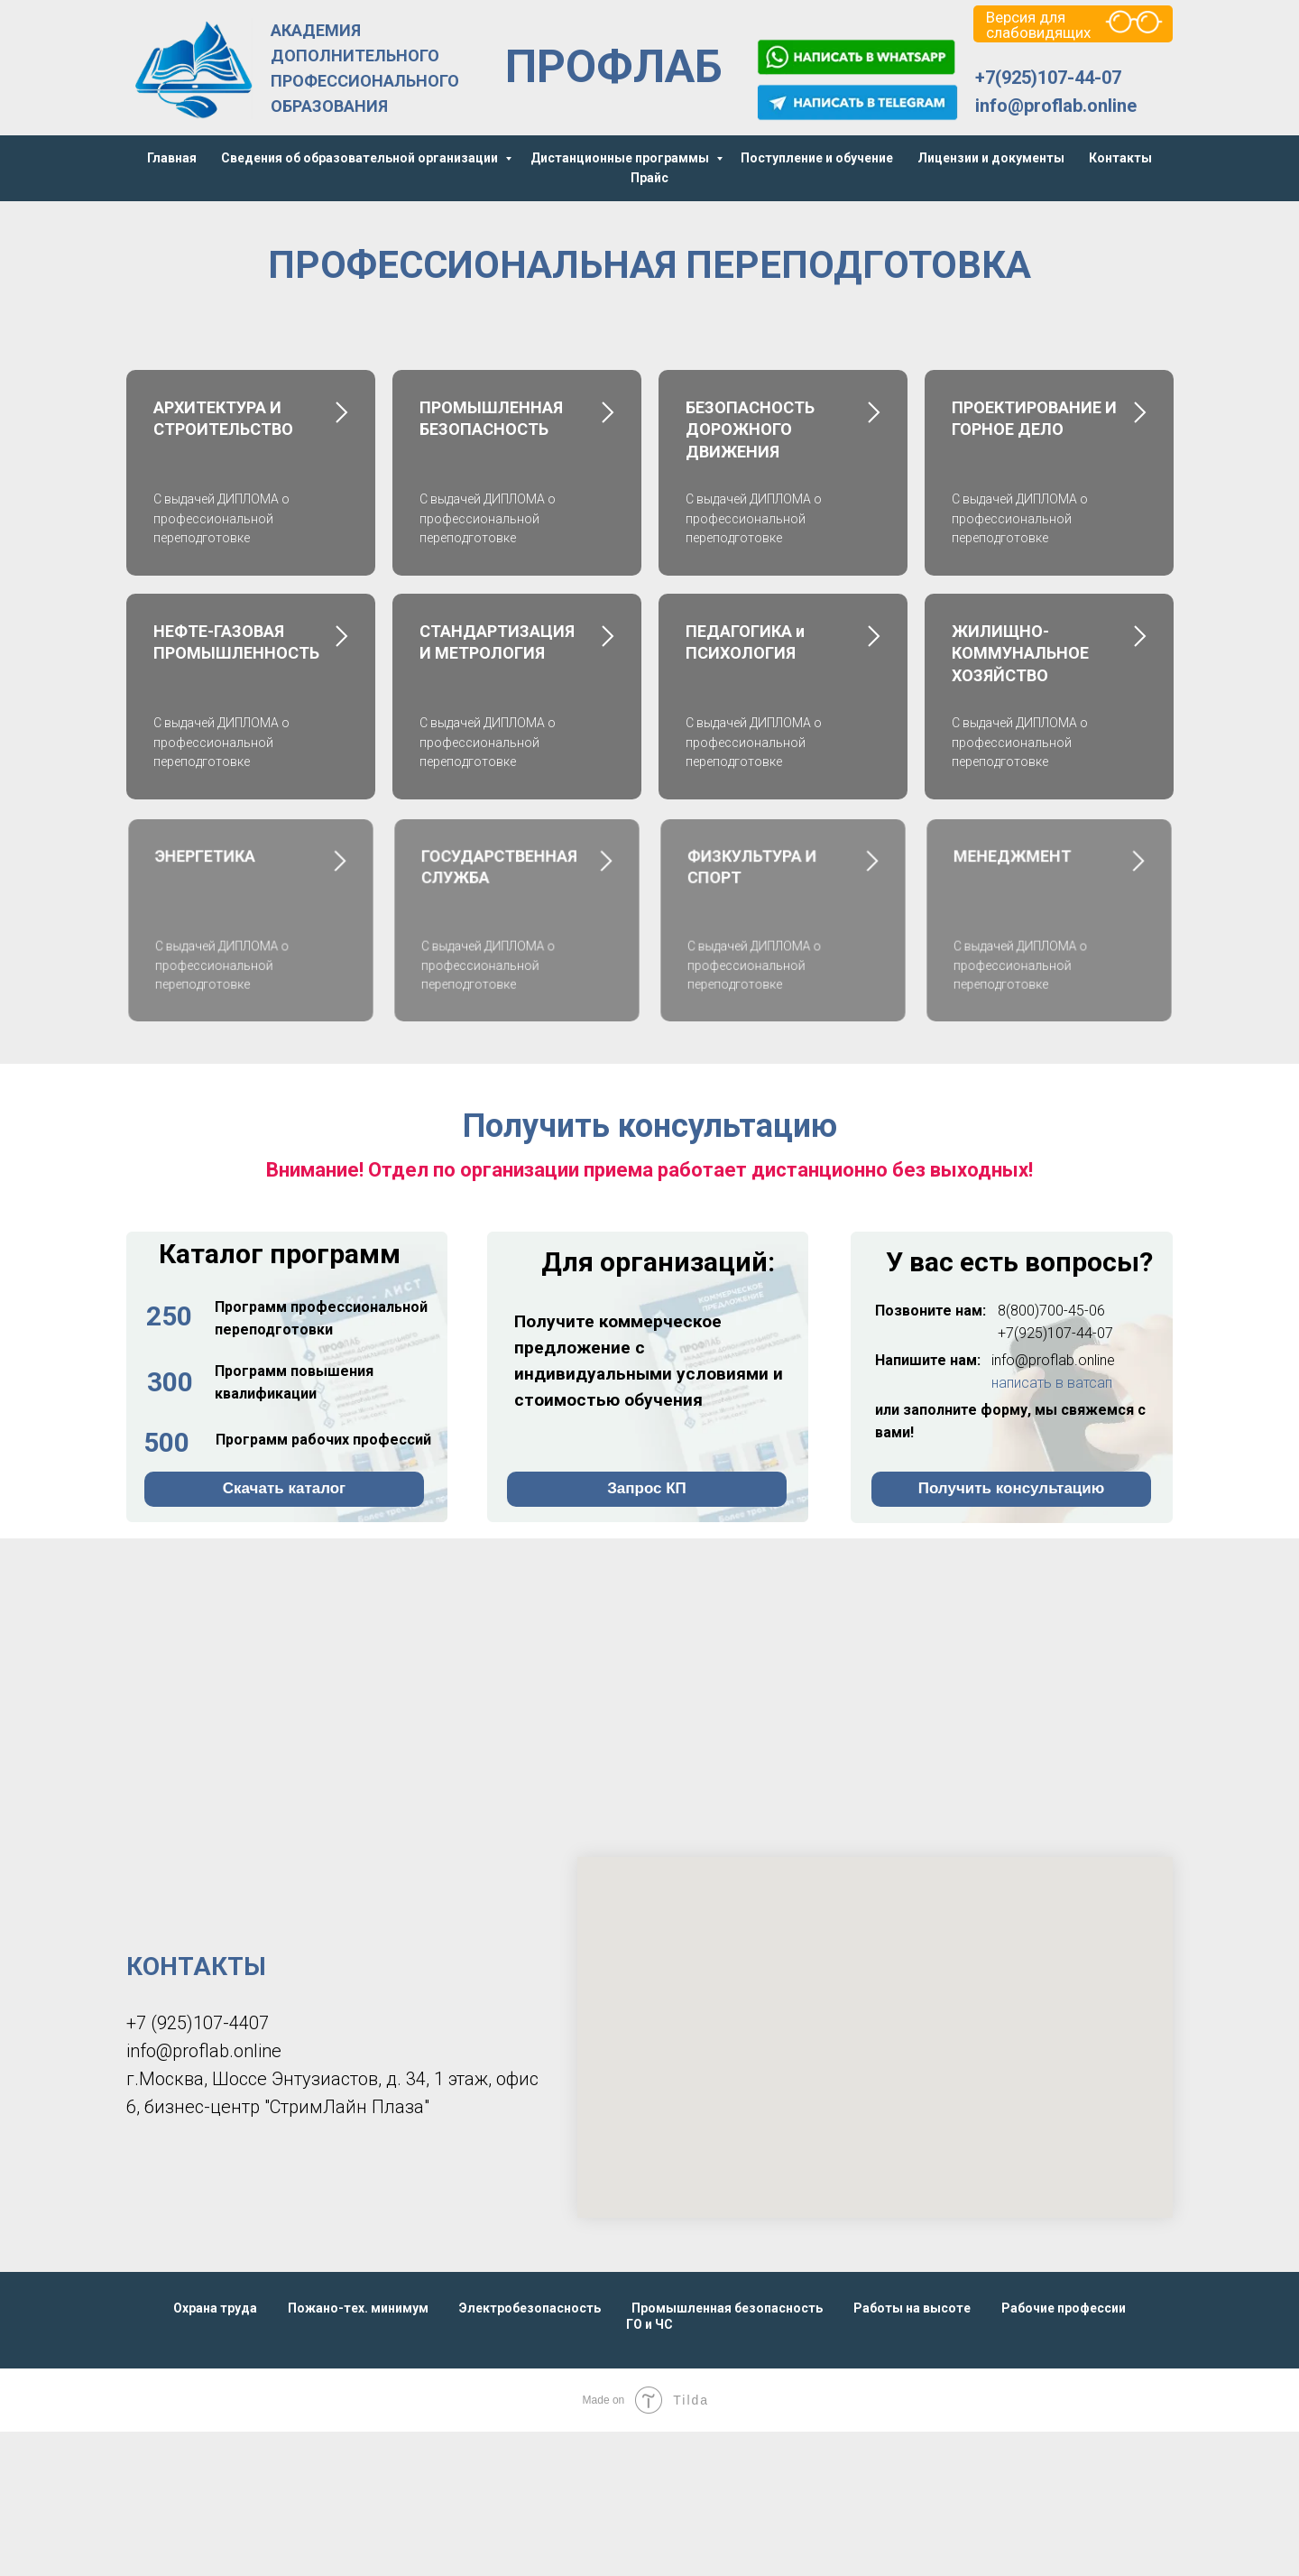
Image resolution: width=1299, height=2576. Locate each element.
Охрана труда (215, 2308)
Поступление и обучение (817, 158)
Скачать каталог (284, 1488)
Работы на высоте (912, 2308)
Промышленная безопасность (727, 2308)
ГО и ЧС (649, 2324)
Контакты (1120, 158)
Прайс (649, 178)
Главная (172, 158)
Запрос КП (646, 1488)
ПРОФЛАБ (614, 67)
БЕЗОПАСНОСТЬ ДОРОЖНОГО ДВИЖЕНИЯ (750, 429)
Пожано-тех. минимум (358, 2308)
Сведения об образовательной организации (361, 158)
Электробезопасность (530, 2308)
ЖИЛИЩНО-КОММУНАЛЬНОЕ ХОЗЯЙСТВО (1020, 653)
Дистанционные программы (621, 158)
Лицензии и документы (990, 158)
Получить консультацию (1011, 1488)
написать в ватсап (1051, 1382)
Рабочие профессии (1063, 2308)
